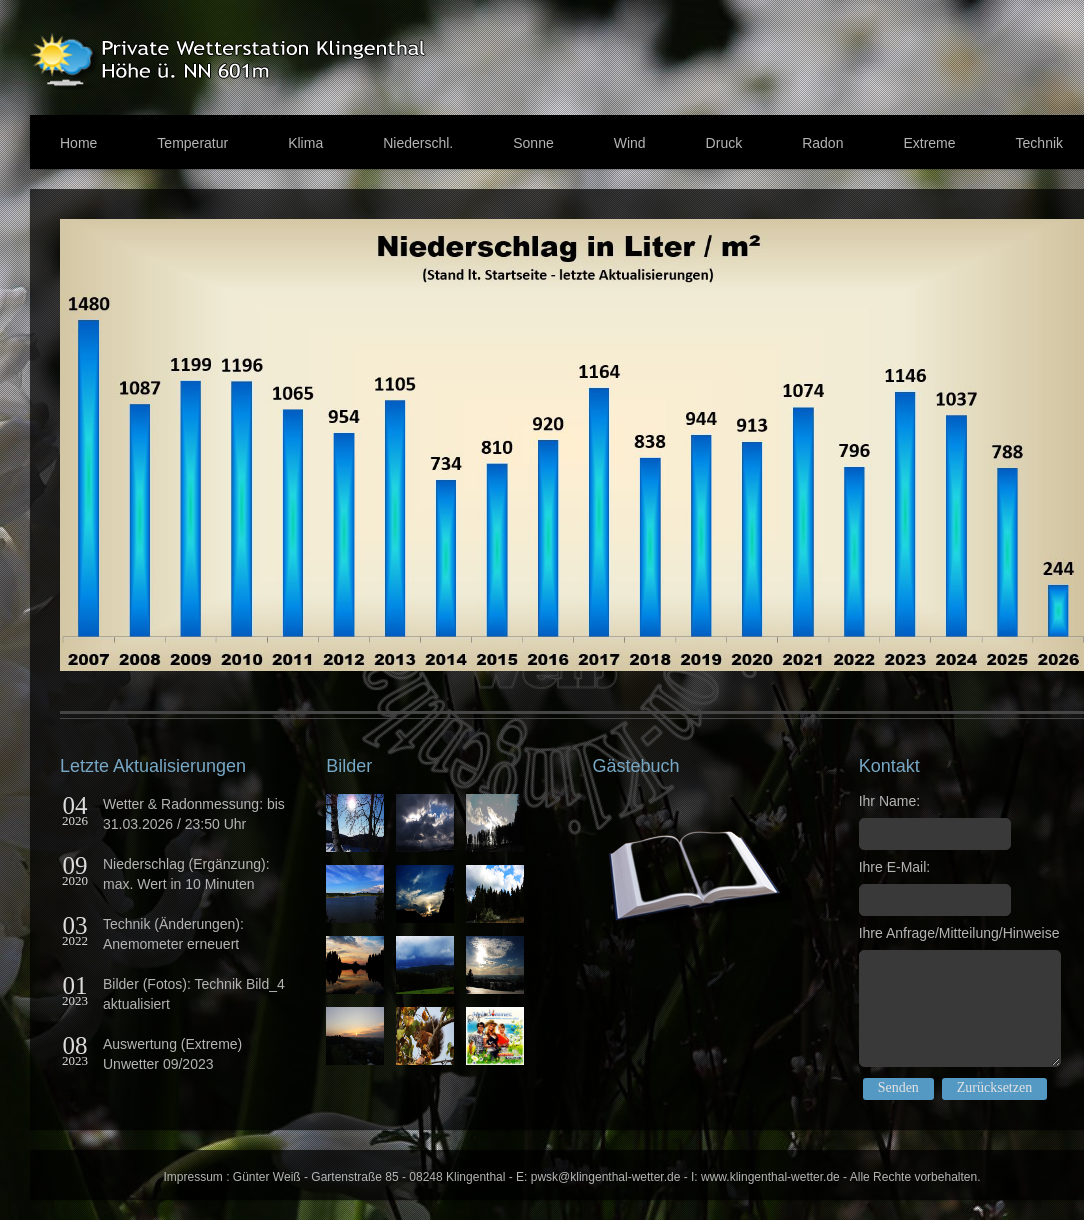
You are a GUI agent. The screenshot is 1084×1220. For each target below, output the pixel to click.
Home (78, 143)
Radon (822, 143)
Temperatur (192, 143)
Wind (630, 143)
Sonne (533, 143)
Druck (724, 143)
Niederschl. (418, 143)
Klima (305, 143)
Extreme (929, 143)
